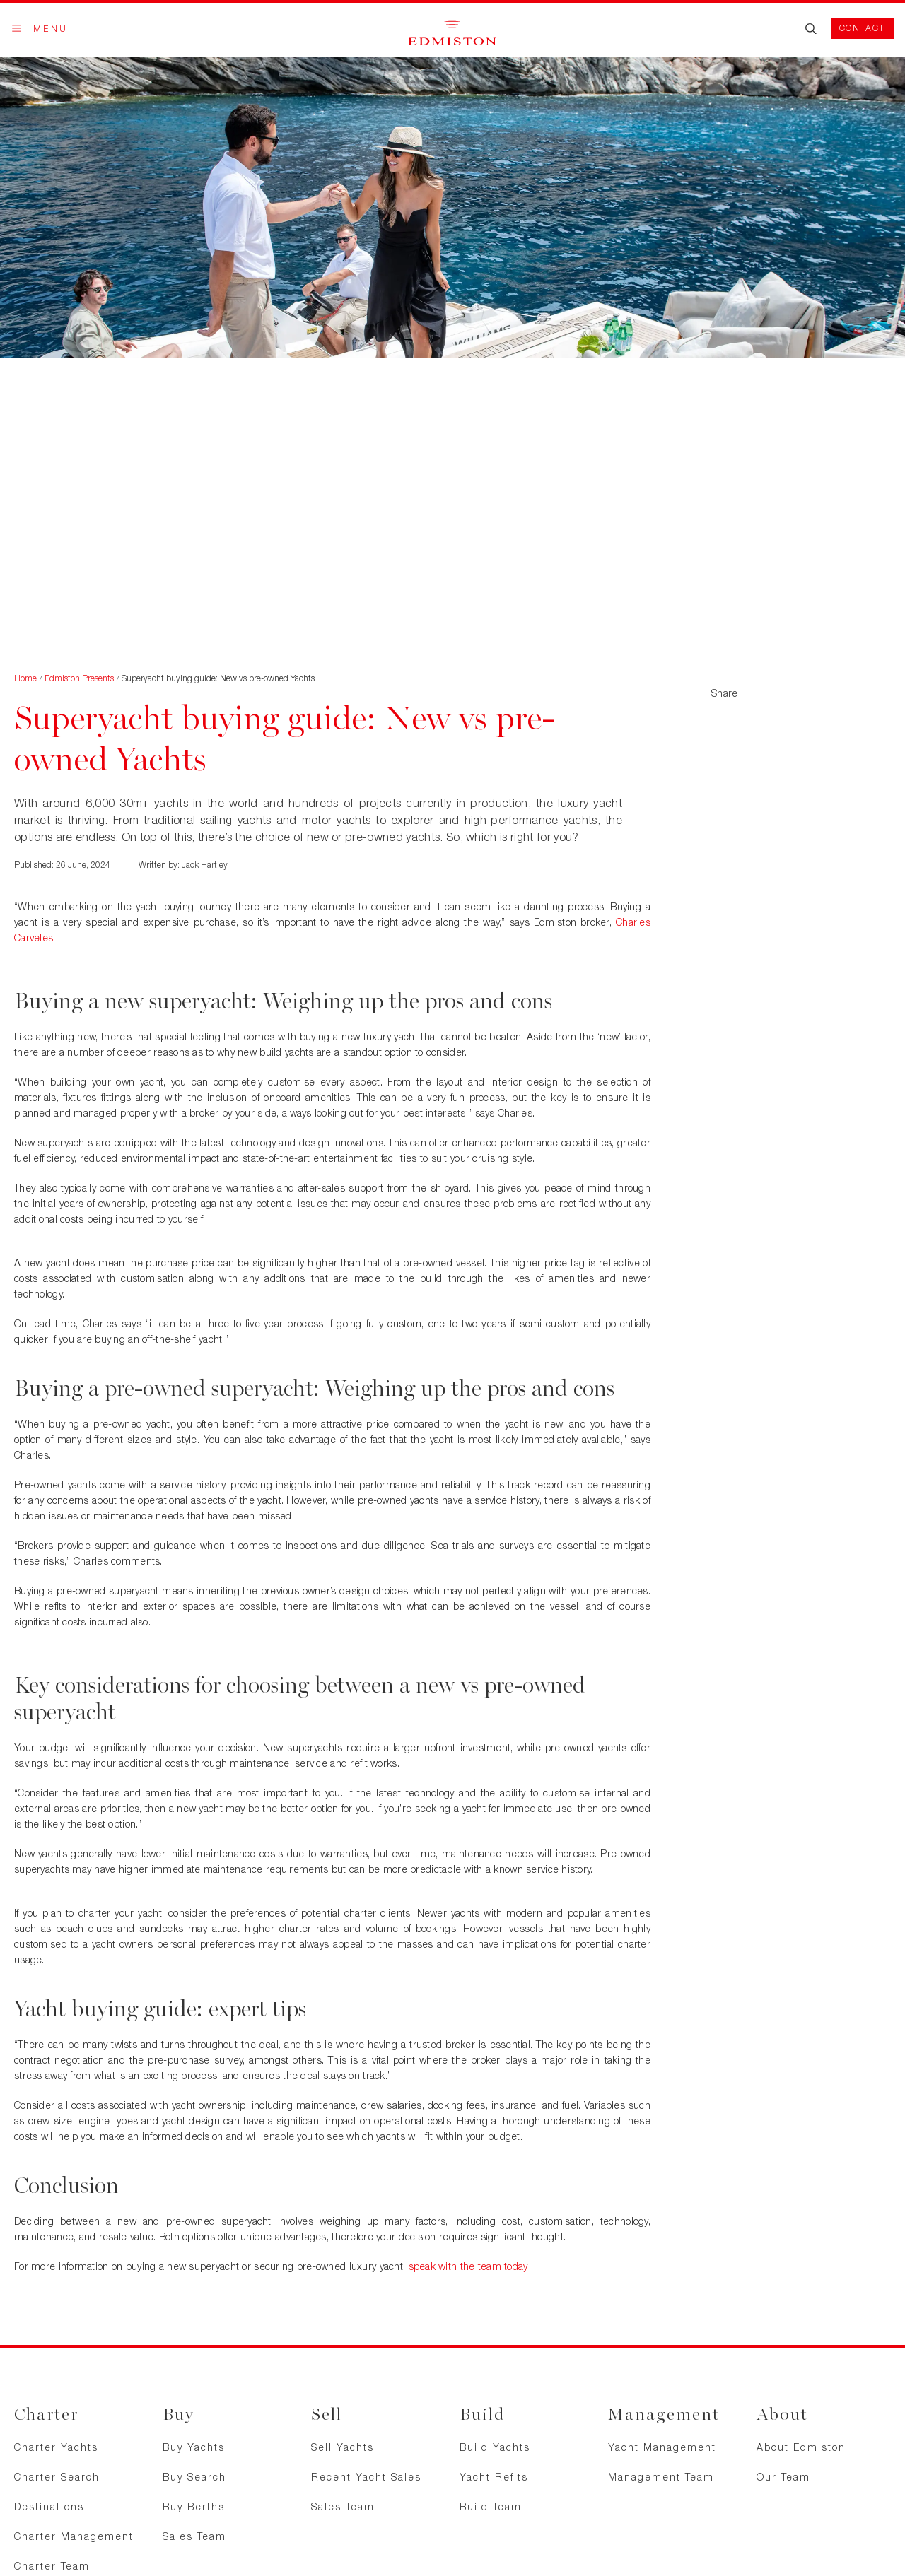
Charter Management (74, 2536)
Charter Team (52, 2566)
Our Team (783, 2477)
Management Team (661, 2477)
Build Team (491, 2506)
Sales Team (194, 2536)
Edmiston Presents (79, 678)
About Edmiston (801, 2447)
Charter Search (57, 2477)
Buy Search (194, 2477)
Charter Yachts (56, 2447)
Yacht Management (662, 2447)
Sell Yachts (342, 2447)
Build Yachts (495, 2447)
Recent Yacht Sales (366, 2477)
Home (25, 678)
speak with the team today (468, 2266)
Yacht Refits (494, 2477)
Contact (862, 28)
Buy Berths (194, 2506)
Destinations (49, 2506)
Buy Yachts (194, 2447)
